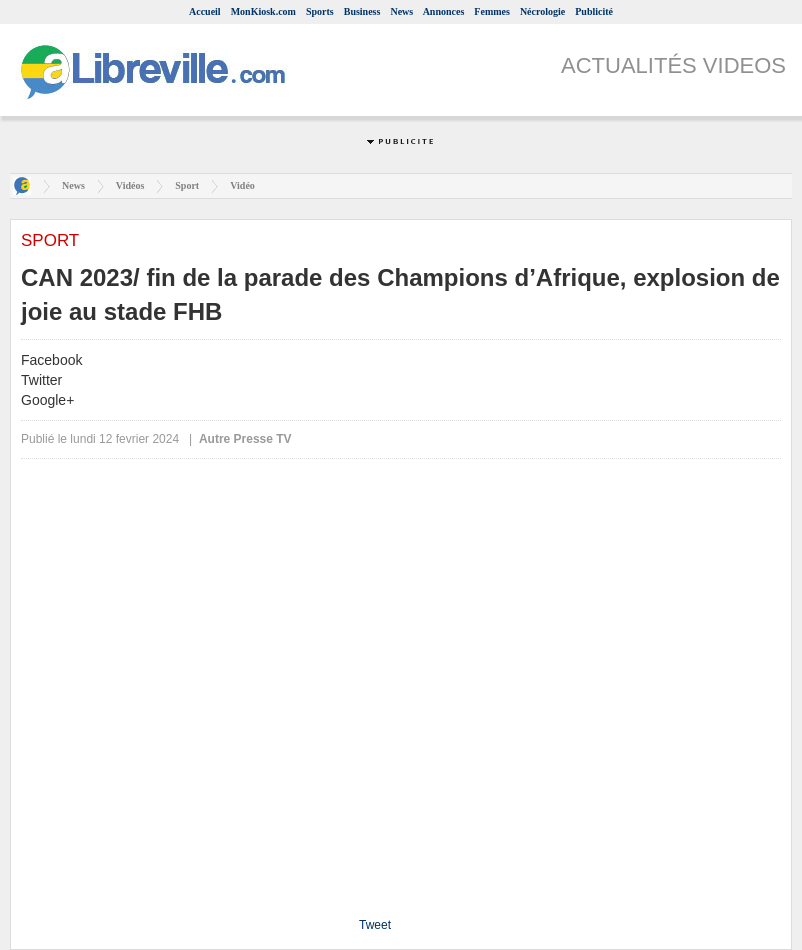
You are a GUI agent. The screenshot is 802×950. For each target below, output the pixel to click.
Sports (320, 11)
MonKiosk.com (263, 11)
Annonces (444, 11)
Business (362, 11)
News (401, 11)
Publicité (594, 11)
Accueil (205, 11)
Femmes (492, 11)
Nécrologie (542, 11)
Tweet (375, 925)
